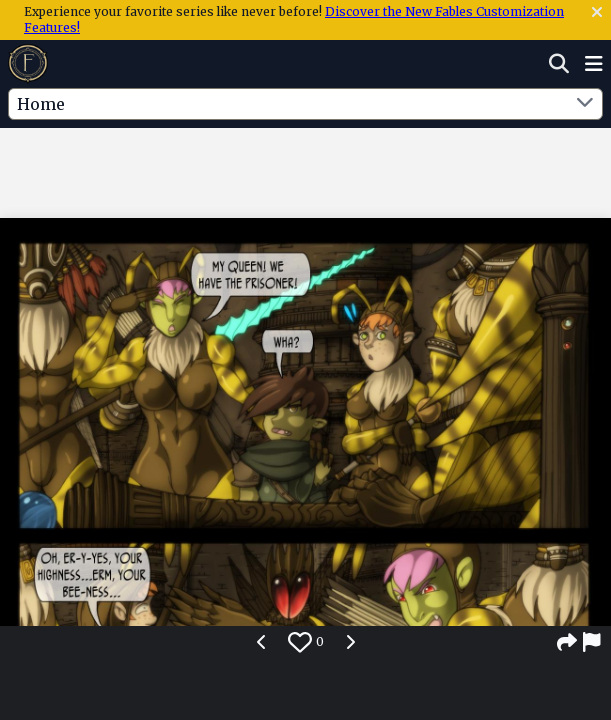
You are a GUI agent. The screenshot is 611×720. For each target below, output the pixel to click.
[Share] (567, 642)
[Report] (593, 642)
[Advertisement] (306, 169)
